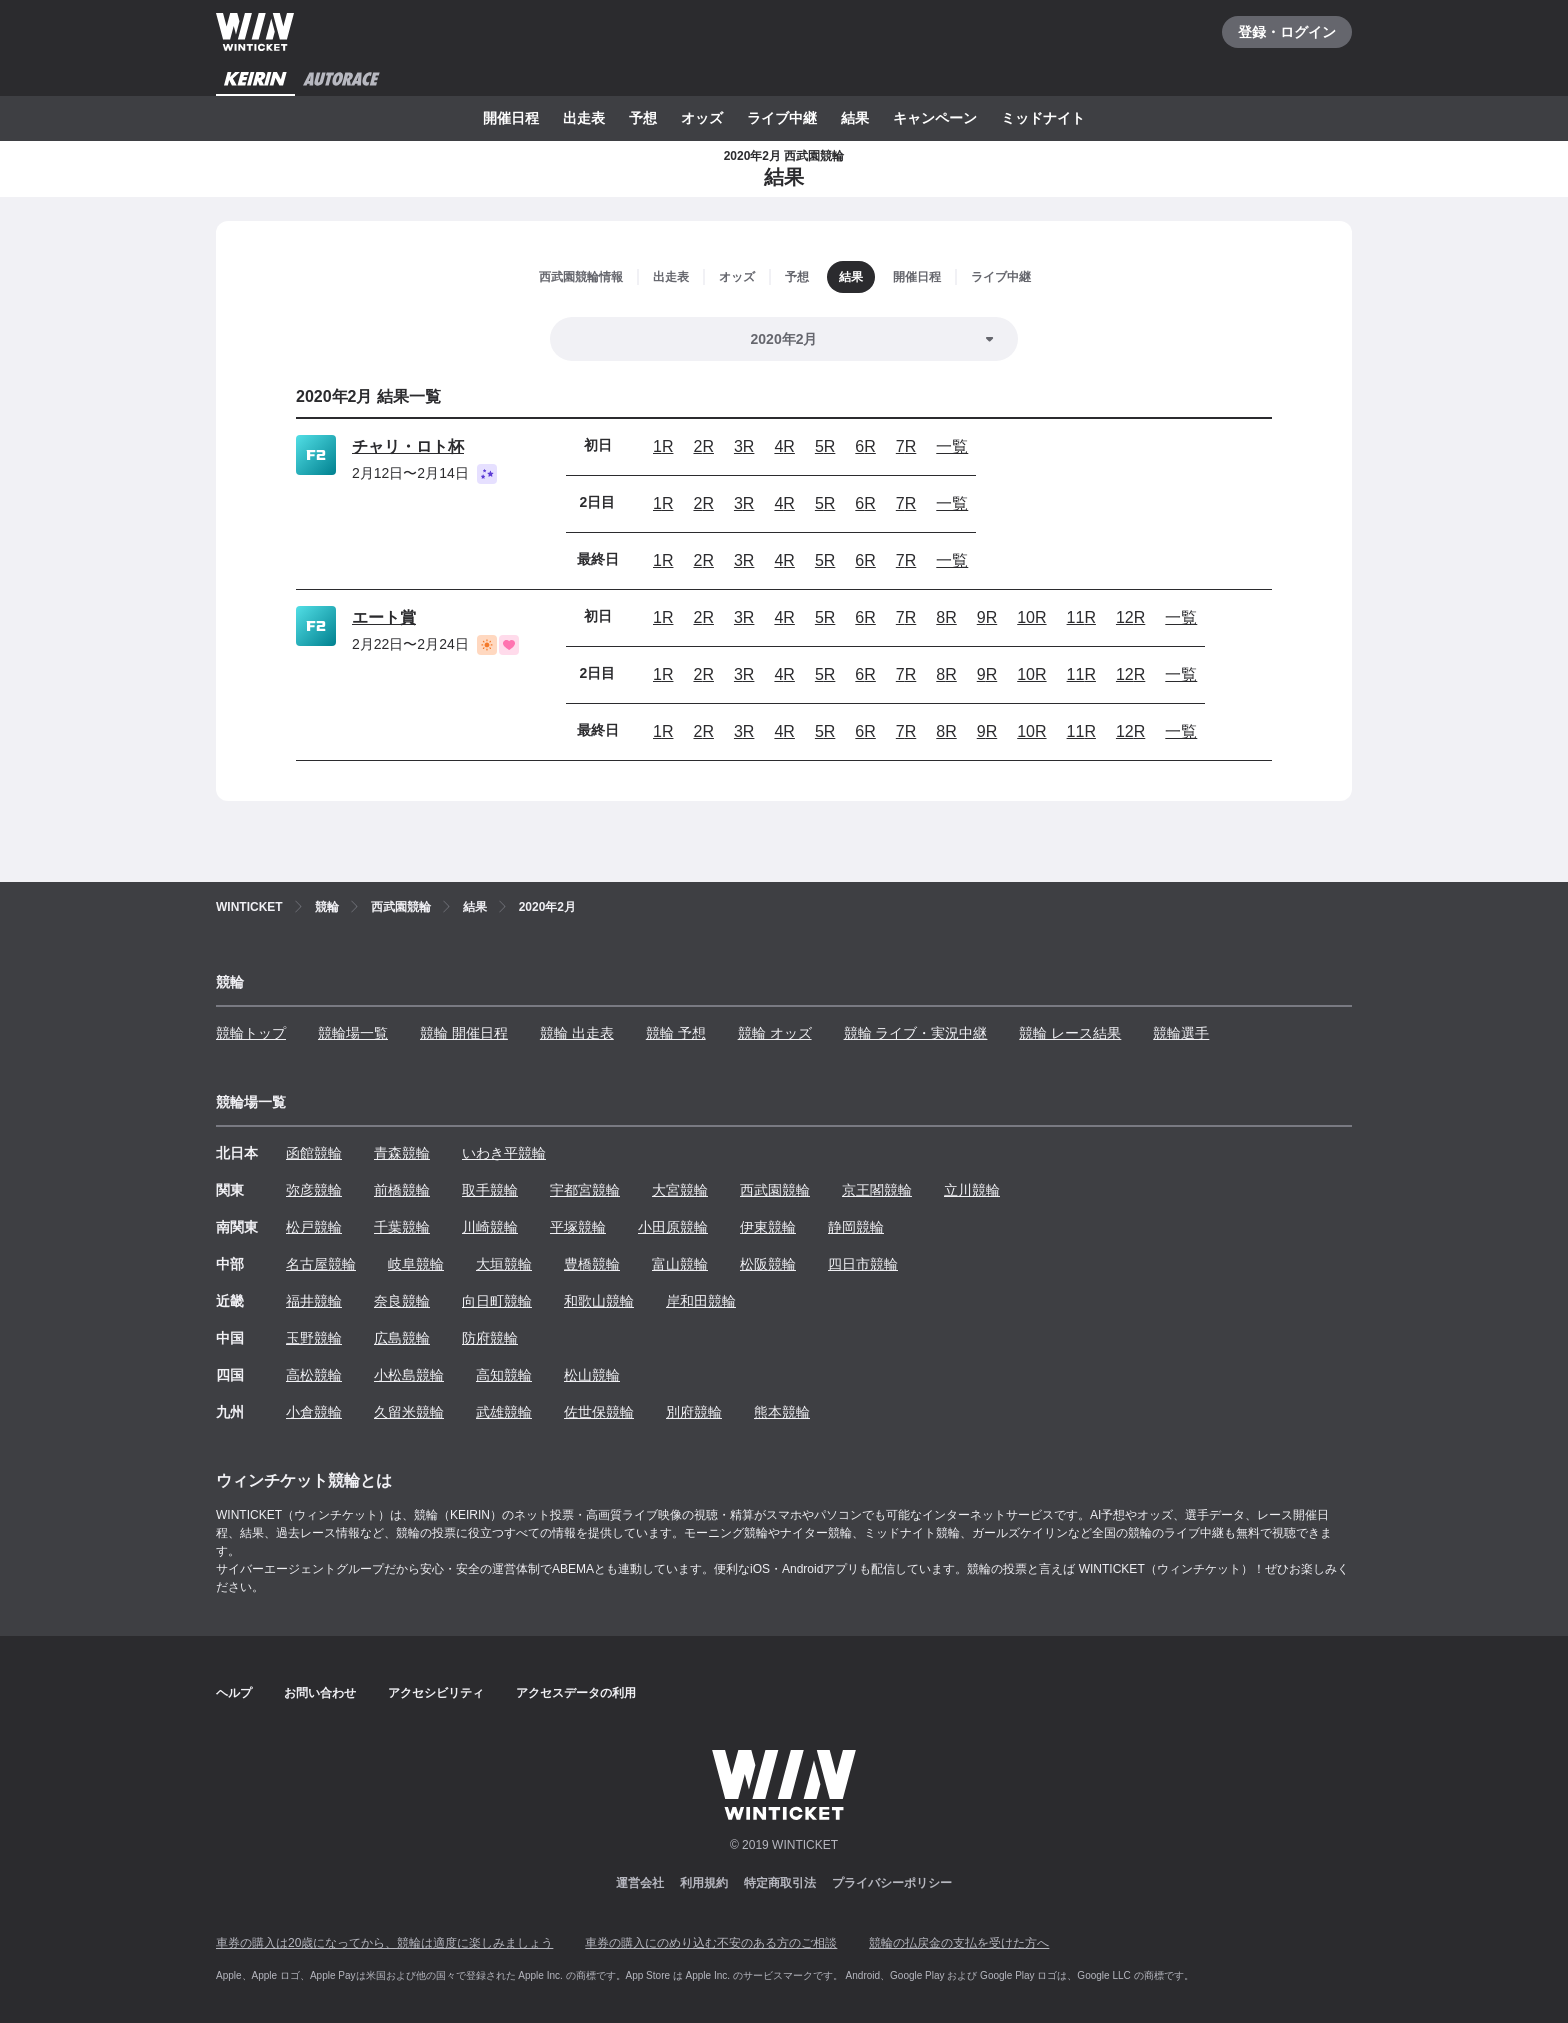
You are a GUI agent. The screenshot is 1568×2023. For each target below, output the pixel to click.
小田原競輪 (673, 1227)
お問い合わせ (320, 1693)
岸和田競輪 (701, 1301)
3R (744, 446)
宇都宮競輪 (585, 1190)
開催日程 (511, 118)
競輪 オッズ (775, 1033)
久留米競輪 (409, 1412)
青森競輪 (402, 1153)
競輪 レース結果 (1070, 1033)
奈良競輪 (402, 1301)
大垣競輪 (504, 1264)
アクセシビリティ (436, 1693)
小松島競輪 (409, 1375)
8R (946, 617)
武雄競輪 (504, 1412)
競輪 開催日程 (464, 1033)
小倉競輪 (314, 1412)
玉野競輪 (314, 1338)
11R (1081, 617)
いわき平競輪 (504, 1153)
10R (1031, 617)
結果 (855, 118)
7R (906, 446)
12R (1130, 617)
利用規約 (704, 1883)
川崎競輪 (490, 1227)
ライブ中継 (782, 118)
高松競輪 (314, 1375)
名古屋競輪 (321, 1264)
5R (825, 446)
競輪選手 (1181, 1033)
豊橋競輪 (592, 1264)
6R (865, 446)
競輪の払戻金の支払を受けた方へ (959, 1943)
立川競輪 (972, 1190)
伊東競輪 (768, 1227)
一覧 (952, 446)
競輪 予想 (676, 1033)
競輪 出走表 (577, 1033)
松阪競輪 (768, 1264)
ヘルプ (234, 1693)
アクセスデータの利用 (576, 1693)
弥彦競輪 (314, 1190)
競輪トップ (251, 1033)
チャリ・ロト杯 (408, 446)
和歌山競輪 (599, 1301)
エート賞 (384, 617)
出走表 (584, 118)
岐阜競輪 (416, 1264)
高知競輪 (504, 1375)
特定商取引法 (780, 1883)
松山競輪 (592, 1375)
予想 (643, 118)
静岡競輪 (856, 1227)
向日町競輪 (497, 1301)
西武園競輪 (775, 1190)
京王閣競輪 (877, 1190)
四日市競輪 (863, 1264)
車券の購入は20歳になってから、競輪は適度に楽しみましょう (384, 1943)
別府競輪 (694, 1412)
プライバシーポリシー (892, 1883)
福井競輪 (314, 1301)
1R (663, 446)
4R (784, 446)
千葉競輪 (402, 1227)
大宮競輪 (680, 1190)
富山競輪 (680, 1264)
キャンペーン (935, 118)
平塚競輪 (578, 1227)
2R (703, 446)
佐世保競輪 (599, 1412)
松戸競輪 (314, 1227)
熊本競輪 (782, 1412)
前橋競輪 (402, 1190)
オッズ (702, 118)
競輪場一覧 (353, 1033)
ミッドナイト (1043, 118)
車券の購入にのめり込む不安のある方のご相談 (711, 1943)
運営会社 (640, 1883)
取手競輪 (490, 1190)
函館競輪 (314, 1153)
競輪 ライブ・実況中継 (916, 1033)
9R (987, 617)
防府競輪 (490, 1338)
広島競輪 (402, 1338)
